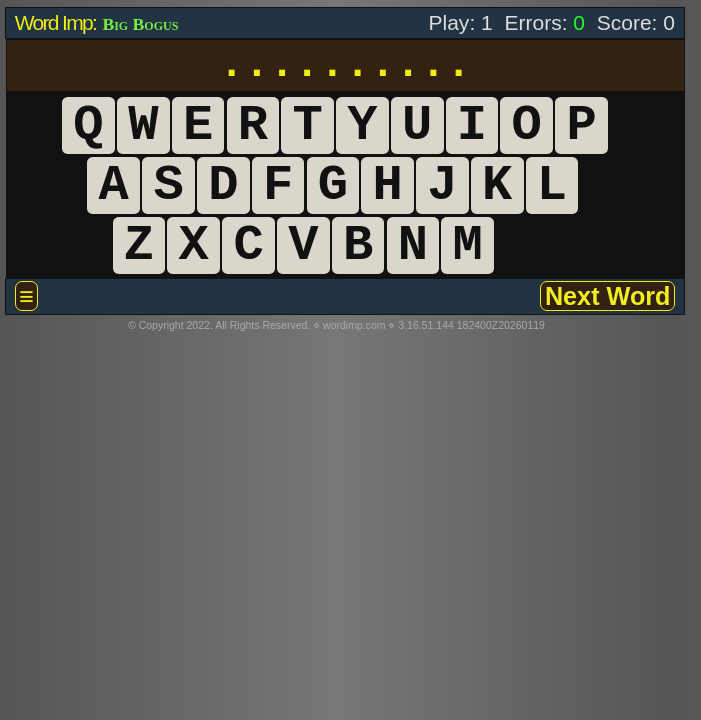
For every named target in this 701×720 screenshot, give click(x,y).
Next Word (608, 296)
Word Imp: (58, 22)
